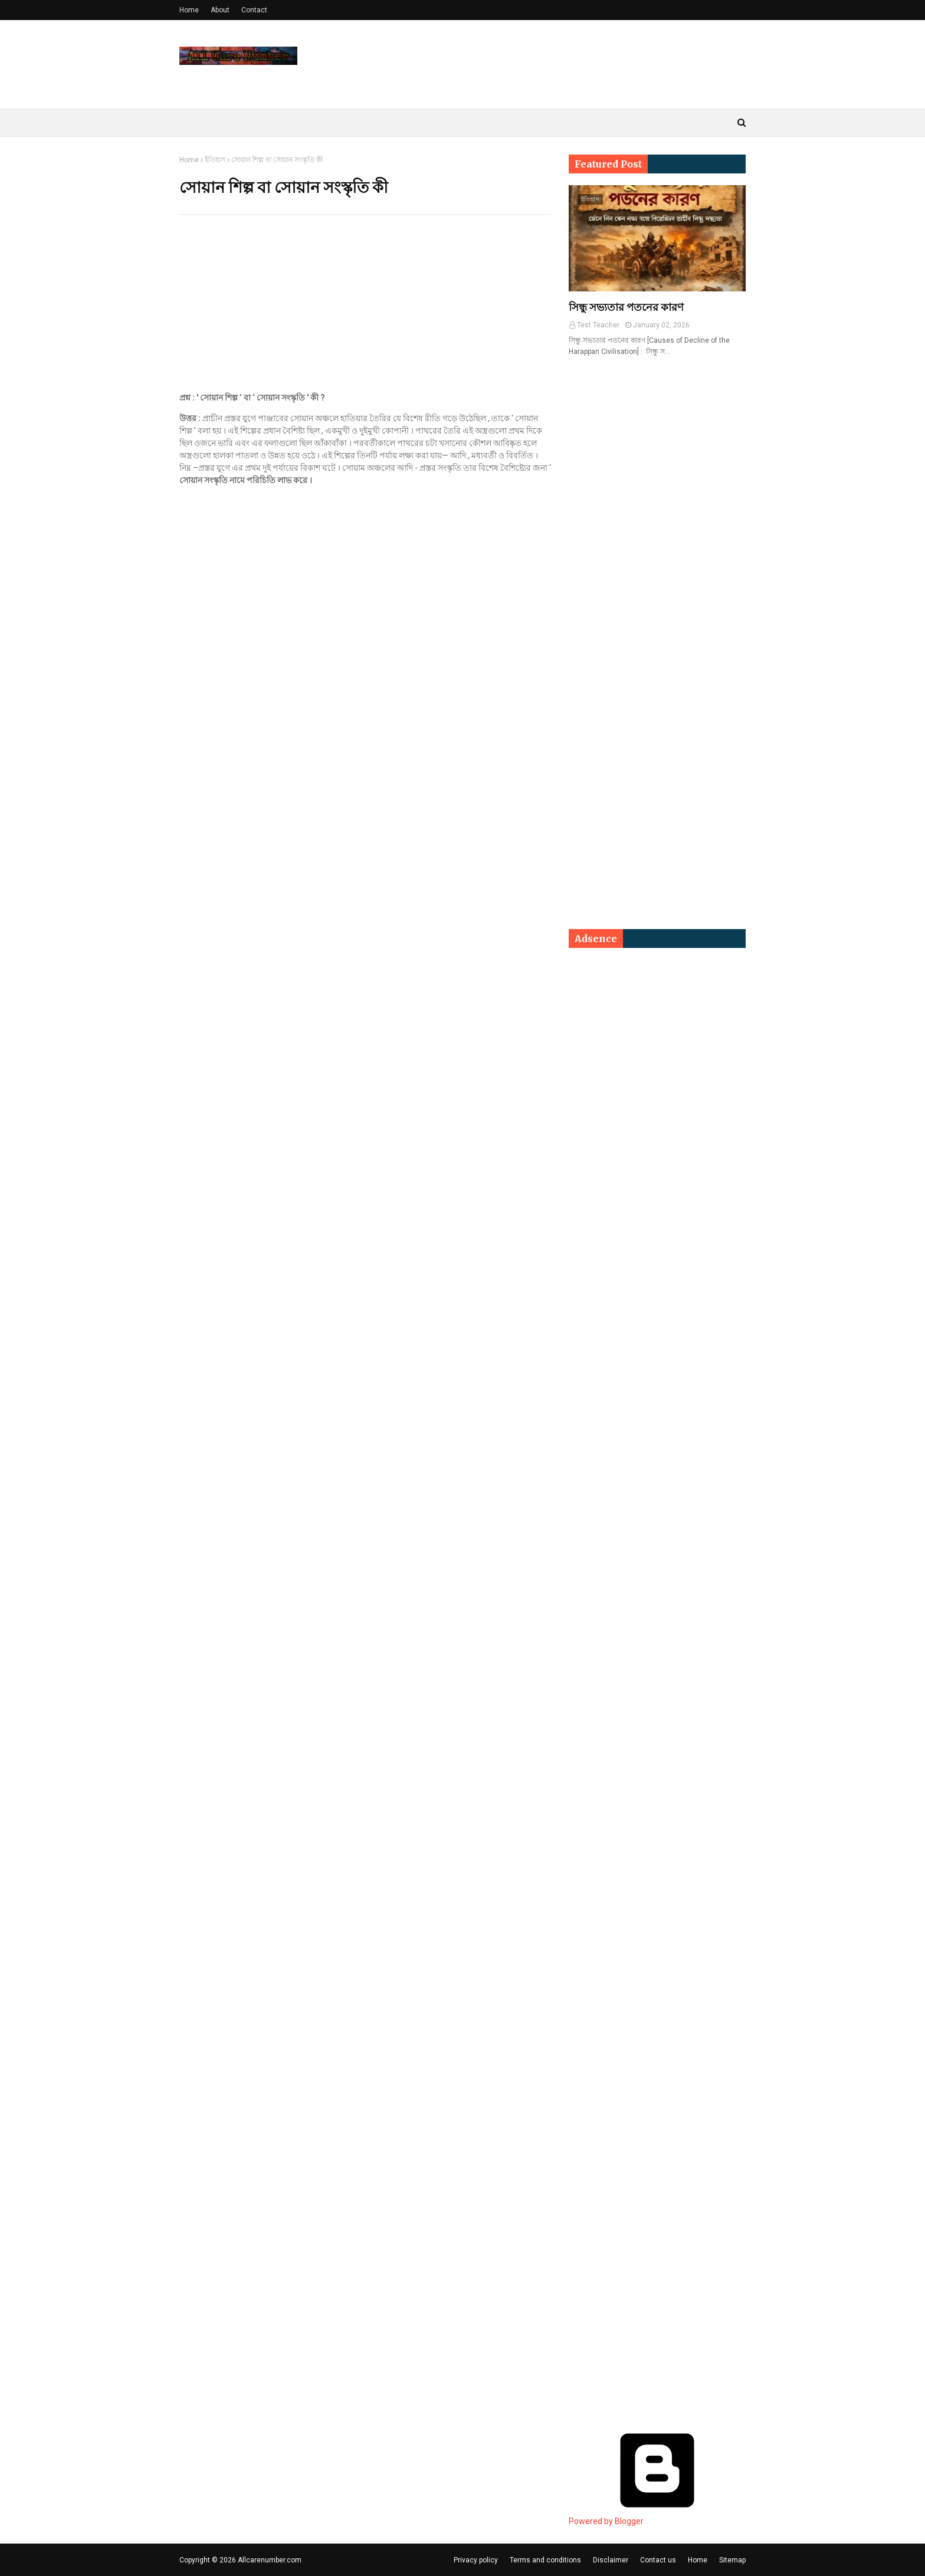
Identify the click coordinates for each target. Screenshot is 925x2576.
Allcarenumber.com (269, 2560)
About (220, 10)
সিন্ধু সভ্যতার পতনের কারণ (626, 307)
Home (189, 10)
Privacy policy (476, 2560)
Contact (254, 10)
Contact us (658, 2560)
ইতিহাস (215, 160)
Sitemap (732, 2560)
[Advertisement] (365, 309)
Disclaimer (610, 2560)
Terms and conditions (545, 2560)
